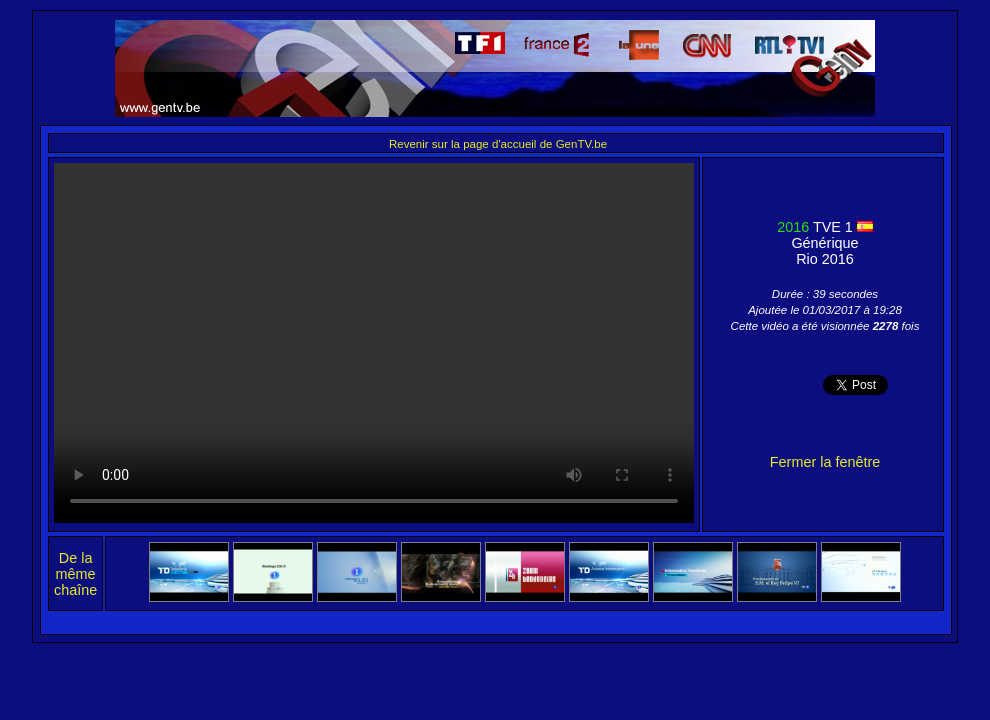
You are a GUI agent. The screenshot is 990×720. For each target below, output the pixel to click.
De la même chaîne (75, 574)
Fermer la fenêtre (825, 462)
